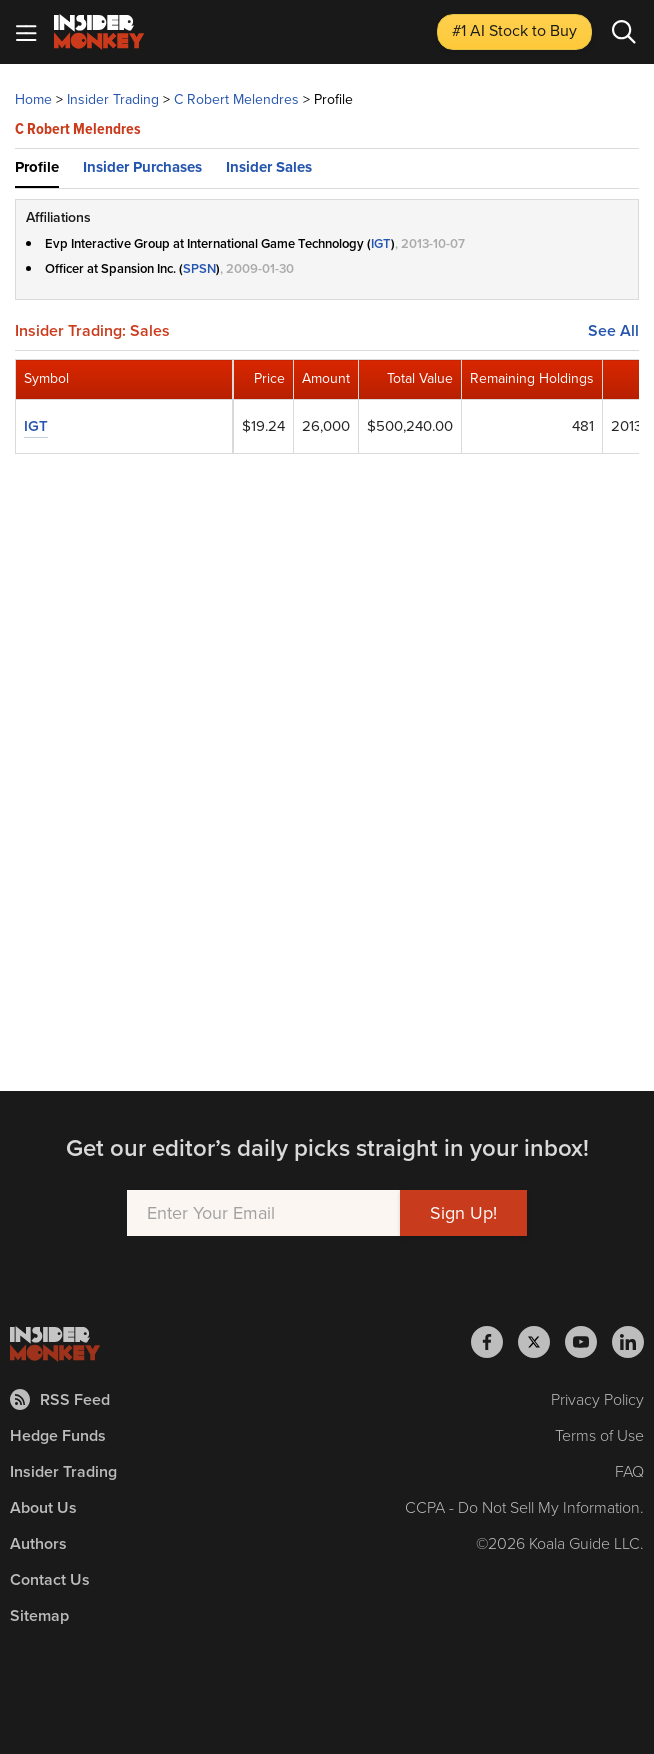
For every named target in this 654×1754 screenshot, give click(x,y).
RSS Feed (60, 1399)
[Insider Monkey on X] (541, 1342)
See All (613, 331)
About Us (43, 1507)
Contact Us (50, 1579)
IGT (381, 243)
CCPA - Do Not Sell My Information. (524, 1507)
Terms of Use (599, 1435)
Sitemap (39, 1615)
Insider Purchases (142, 167)
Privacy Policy (597, 1399)
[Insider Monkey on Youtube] (588, 1342)
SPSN (199, 268)
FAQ (629, 1471)
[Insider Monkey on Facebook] (494, 1342)
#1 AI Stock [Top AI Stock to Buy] (514, 30)
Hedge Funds (58, 1435)
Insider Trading (63, 1471)
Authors (38, 1543)
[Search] (624, 32)
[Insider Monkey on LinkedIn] (628, 1342)
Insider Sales (269, 167)
